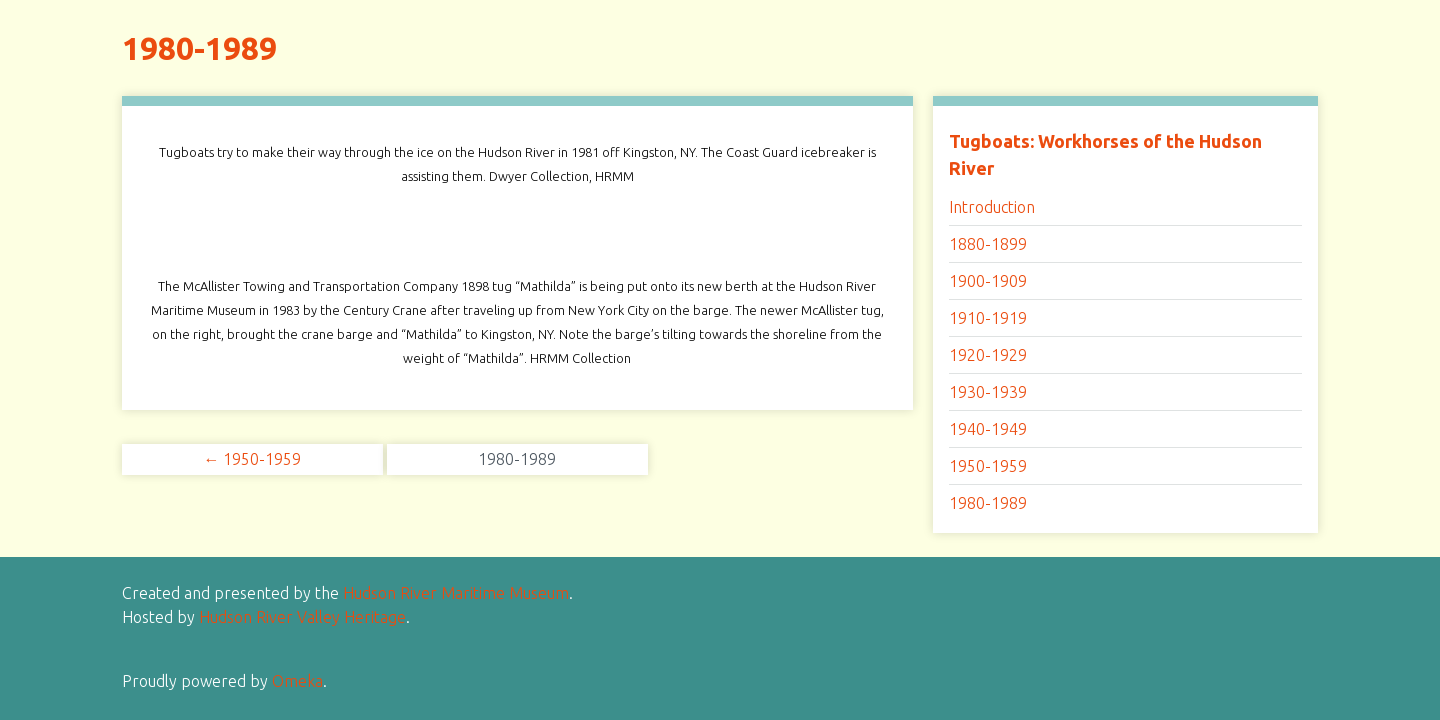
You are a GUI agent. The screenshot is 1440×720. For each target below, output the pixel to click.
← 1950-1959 (252, 459)
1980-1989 (988, 503)
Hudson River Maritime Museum (456, 593)
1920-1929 (988, 355)
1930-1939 (988, 392)
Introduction (992, 207)
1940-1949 (988, 429)
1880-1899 (988, 244)
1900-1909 (988, 281)
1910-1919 (988, 318)
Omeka (297, 681)
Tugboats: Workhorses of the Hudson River (1105, 154)
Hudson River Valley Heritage (302, 617)
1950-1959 (988, 466)
